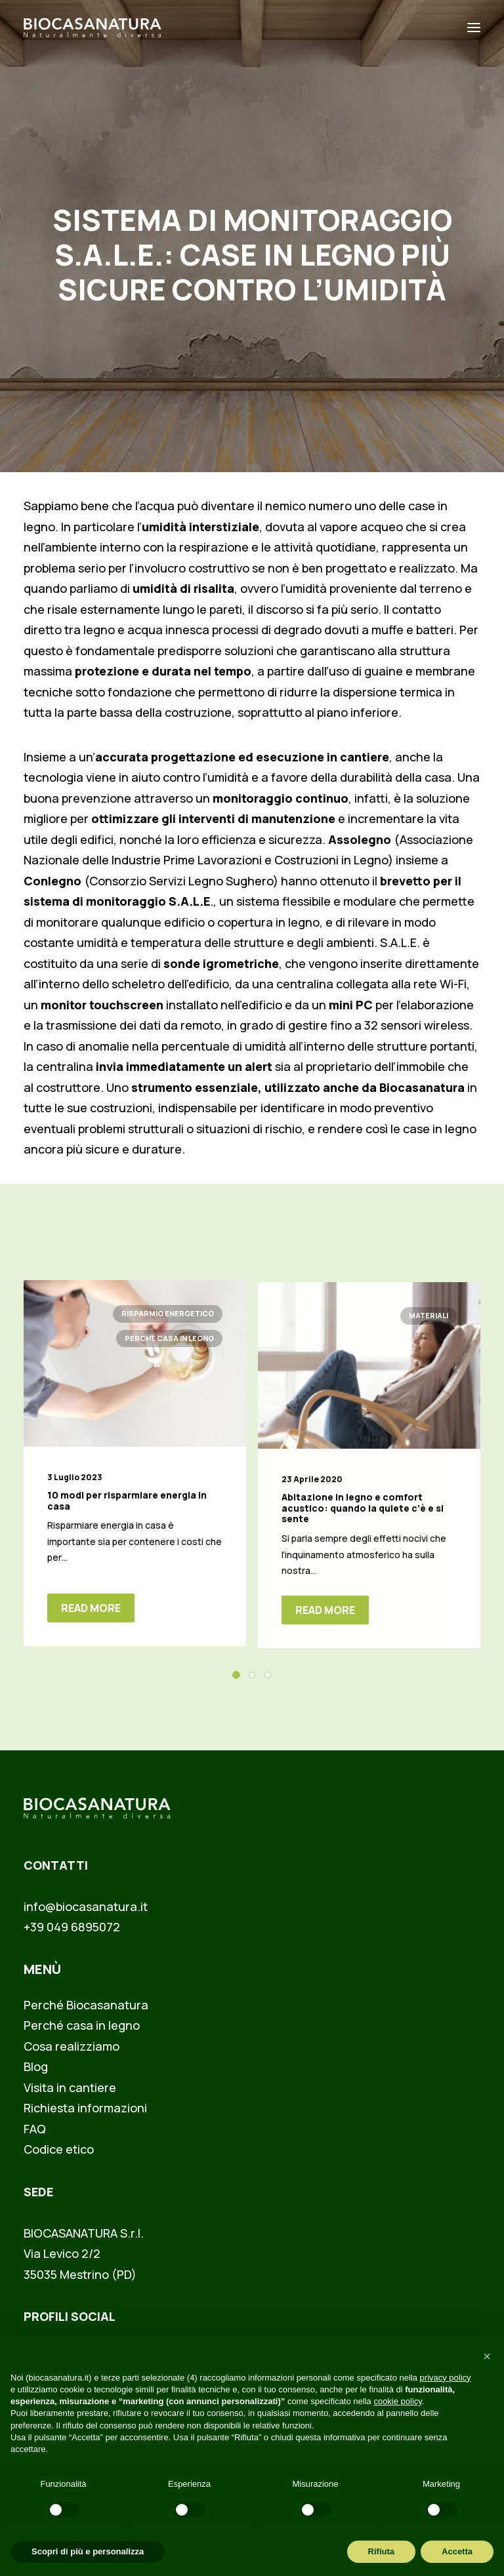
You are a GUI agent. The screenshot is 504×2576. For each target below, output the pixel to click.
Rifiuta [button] (381, 2551)
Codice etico (59, 2149)
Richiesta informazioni (85, 2108)
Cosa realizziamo (71, 2046)
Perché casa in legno (169, 1353)
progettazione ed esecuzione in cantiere (270, 757)
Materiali (428, 1360)
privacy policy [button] (445, 2378)
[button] (135, 1378)
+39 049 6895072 (72, 1927)
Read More (91, 1622)
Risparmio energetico (167, 1328)
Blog (36, 2066)
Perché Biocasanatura (86, 2005)
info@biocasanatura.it (86, 1906)
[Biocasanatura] (92, 27)
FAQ (35, 2129)
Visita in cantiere (70, 2087)
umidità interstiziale (200, 526)
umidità (265, 1046)
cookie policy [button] (397, 2401)
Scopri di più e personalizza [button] (88, 2551)
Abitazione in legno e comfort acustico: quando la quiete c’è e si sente (363, 1553)
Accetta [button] (457, 2551)
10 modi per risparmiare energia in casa (127, 1515)
